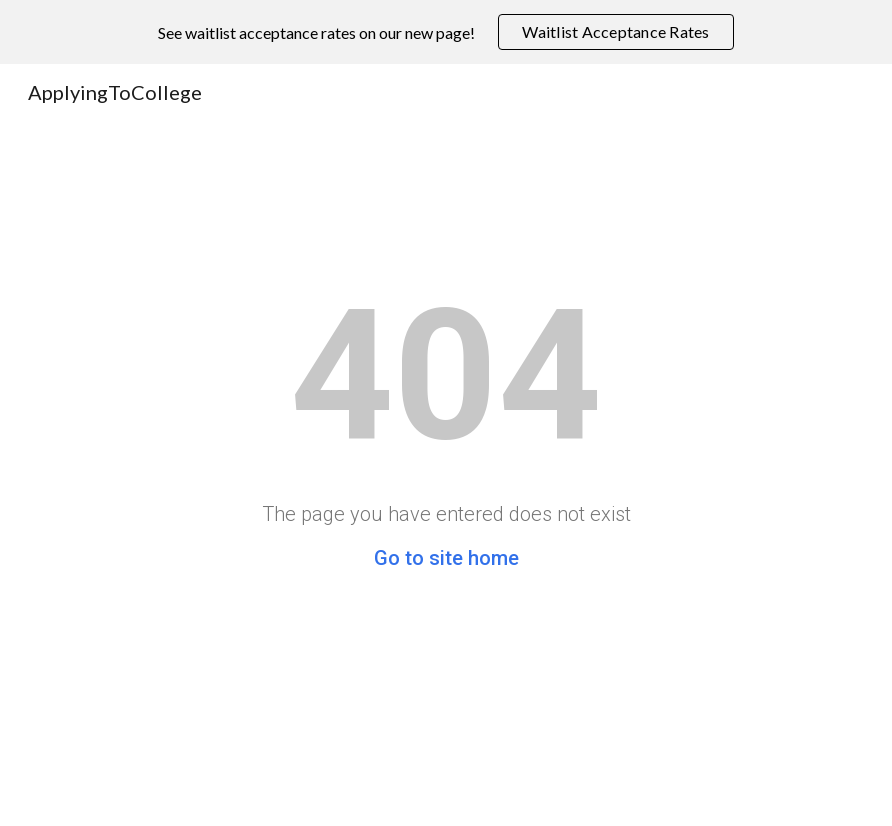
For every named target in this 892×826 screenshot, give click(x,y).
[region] (446, 32)
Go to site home (446, 558)
